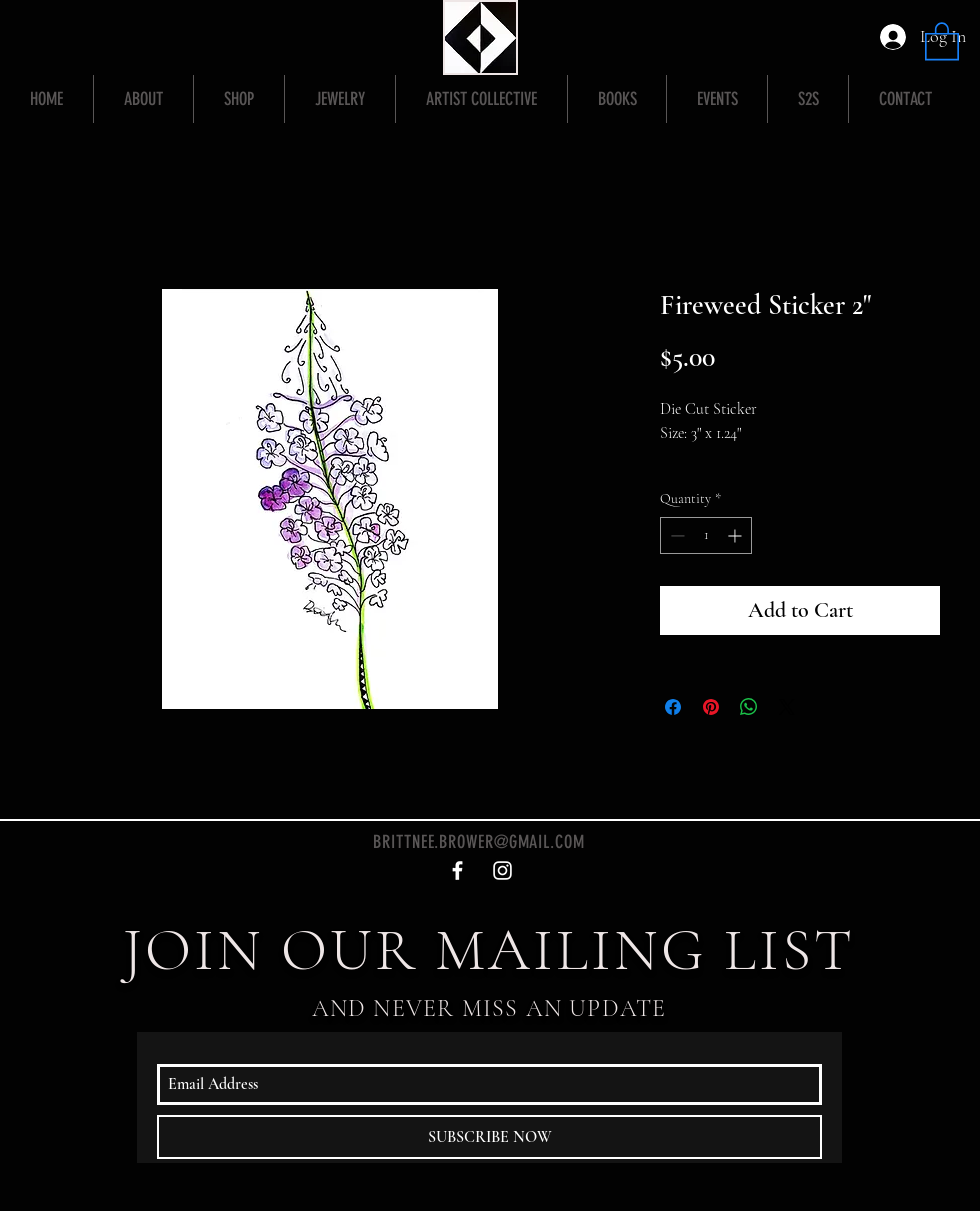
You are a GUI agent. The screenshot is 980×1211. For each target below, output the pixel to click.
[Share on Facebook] (673, 707)
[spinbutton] (706, 535)
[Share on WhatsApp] (749, 707)
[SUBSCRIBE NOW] (489, 1137)
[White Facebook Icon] (457, 870)
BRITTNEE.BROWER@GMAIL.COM (479, 842)
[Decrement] (675, 535)
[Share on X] (787, 707)
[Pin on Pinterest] (711, 707)
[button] (942, 40)
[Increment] (736, 535)
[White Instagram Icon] (502, 870)
